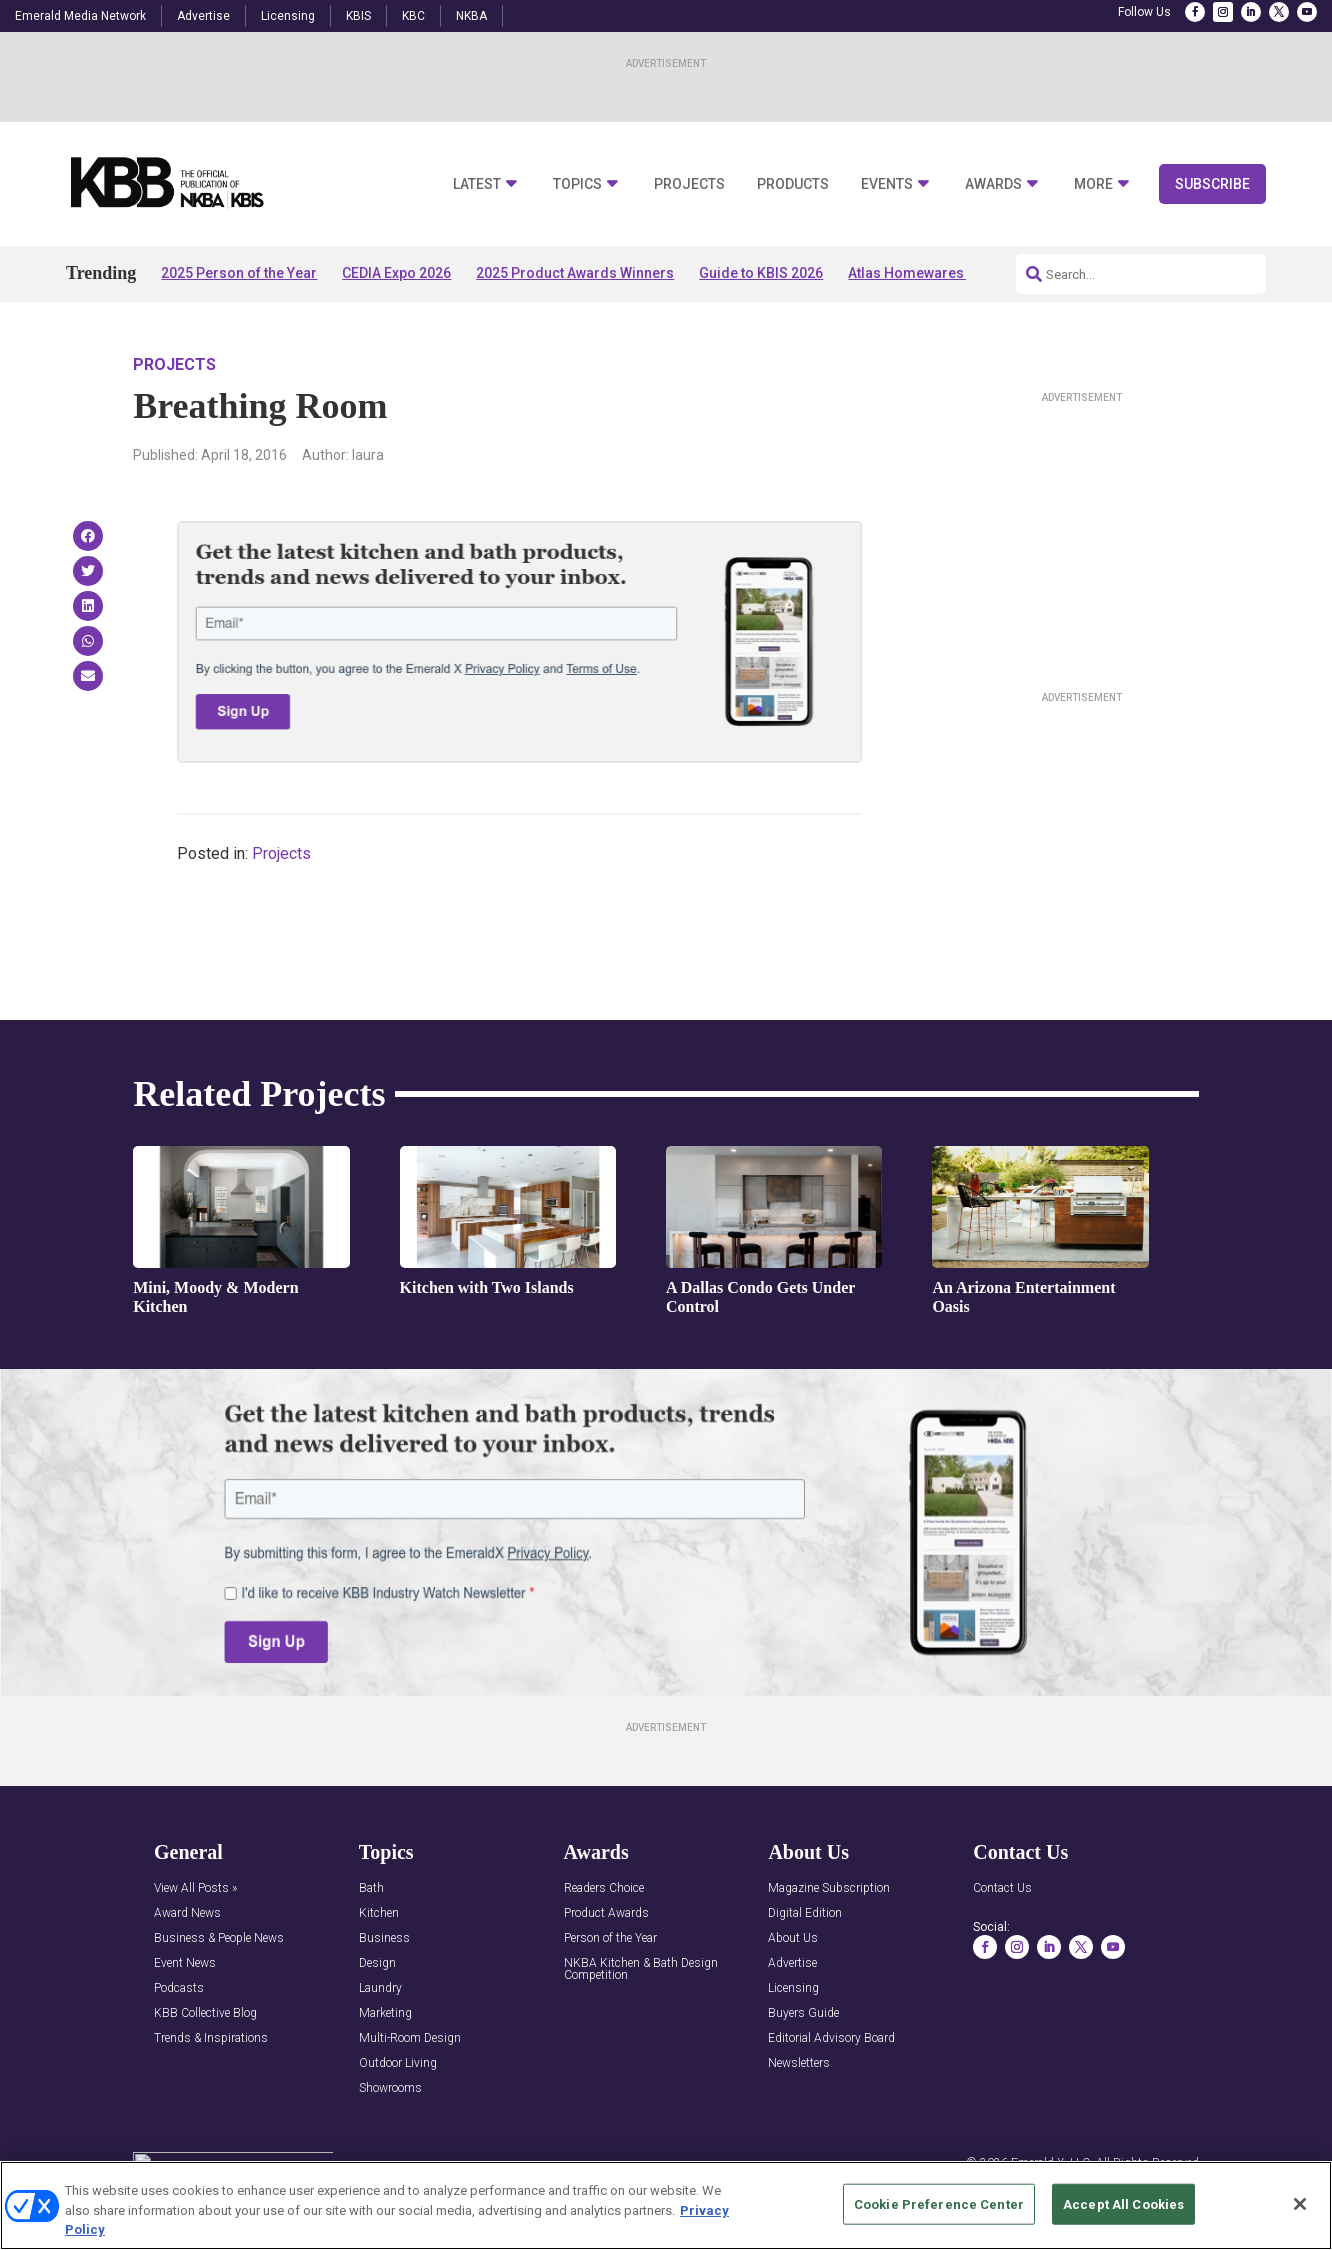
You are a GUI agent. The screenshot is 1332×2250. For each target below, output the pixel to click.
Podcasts (179, 1988)
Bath (371, 1888)
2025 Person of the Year (239, 273)
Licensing (288, 16)
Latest (477, 184)
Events (887, 184)
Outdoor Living (398, 2063)
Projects (689, 184)
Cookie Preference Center (939, 2203)
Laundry (380, 1988)
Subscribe (1212, 184)
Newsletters (799, 2063)
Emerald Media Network (80, 16)
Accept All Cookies (1123, 2203)
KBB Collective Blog (205, 2013)
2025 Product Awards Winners (575, 273)
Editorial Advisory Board (831, 2038)
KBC (413, 16)
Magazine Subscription (829, 1888)
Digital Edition (805, 1913)
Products (793, 184)
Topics (577, 184)
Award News (187, 1913)
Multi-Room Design (410, 2038)
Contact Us (1002, 1888)
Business (384, 1938)
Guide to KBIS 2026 (761, 273)
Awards (993, 184)
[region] (666, 2205)
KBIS (358, 16)
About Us (793, 1938)
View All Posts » (195, 1888)
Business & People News (219, 1938)
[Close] (1300, 2204)
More (1093, 184)
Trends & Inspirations (211, 2038)
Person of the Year (610, 1938)
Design (377, 1963)
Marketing (385, 2013)
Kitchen (379, 1913)
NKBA (471, 16)
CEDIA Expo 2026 (396, 273)
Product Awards (606, 1913)
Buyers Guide (803, 2013)
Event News (185, 1963)
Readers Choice (604, 1888)
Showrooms (390, 2088)
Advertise (203, 16)
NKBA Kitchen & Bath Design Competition (641, 1969)
